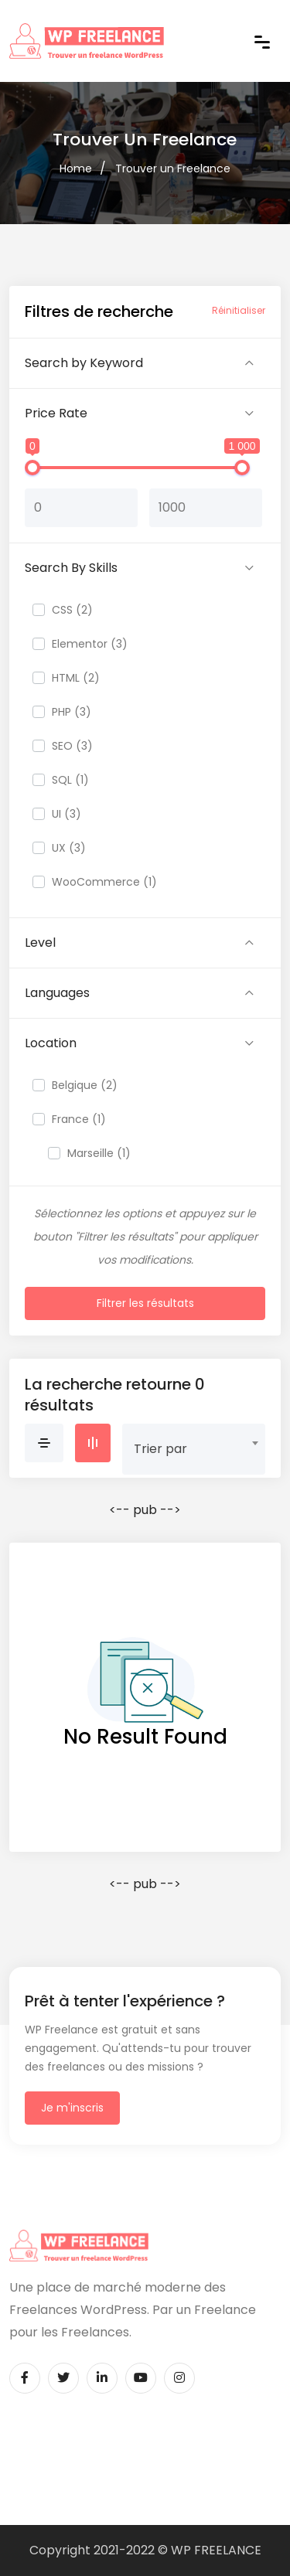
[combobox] (193, 1443)
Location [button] (51, 1043)
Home (76, 168)
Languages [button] (57, 993)
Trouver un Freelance (172, 168)
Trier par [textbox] (160, 1449)
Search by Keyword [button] (84, 363)
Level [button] (40, 942)
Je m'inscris (72, 2107)
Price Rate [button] (56, 413)
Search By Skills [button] (71, 568)
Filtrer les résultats (145, 1303)
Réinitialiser (238, 310)
